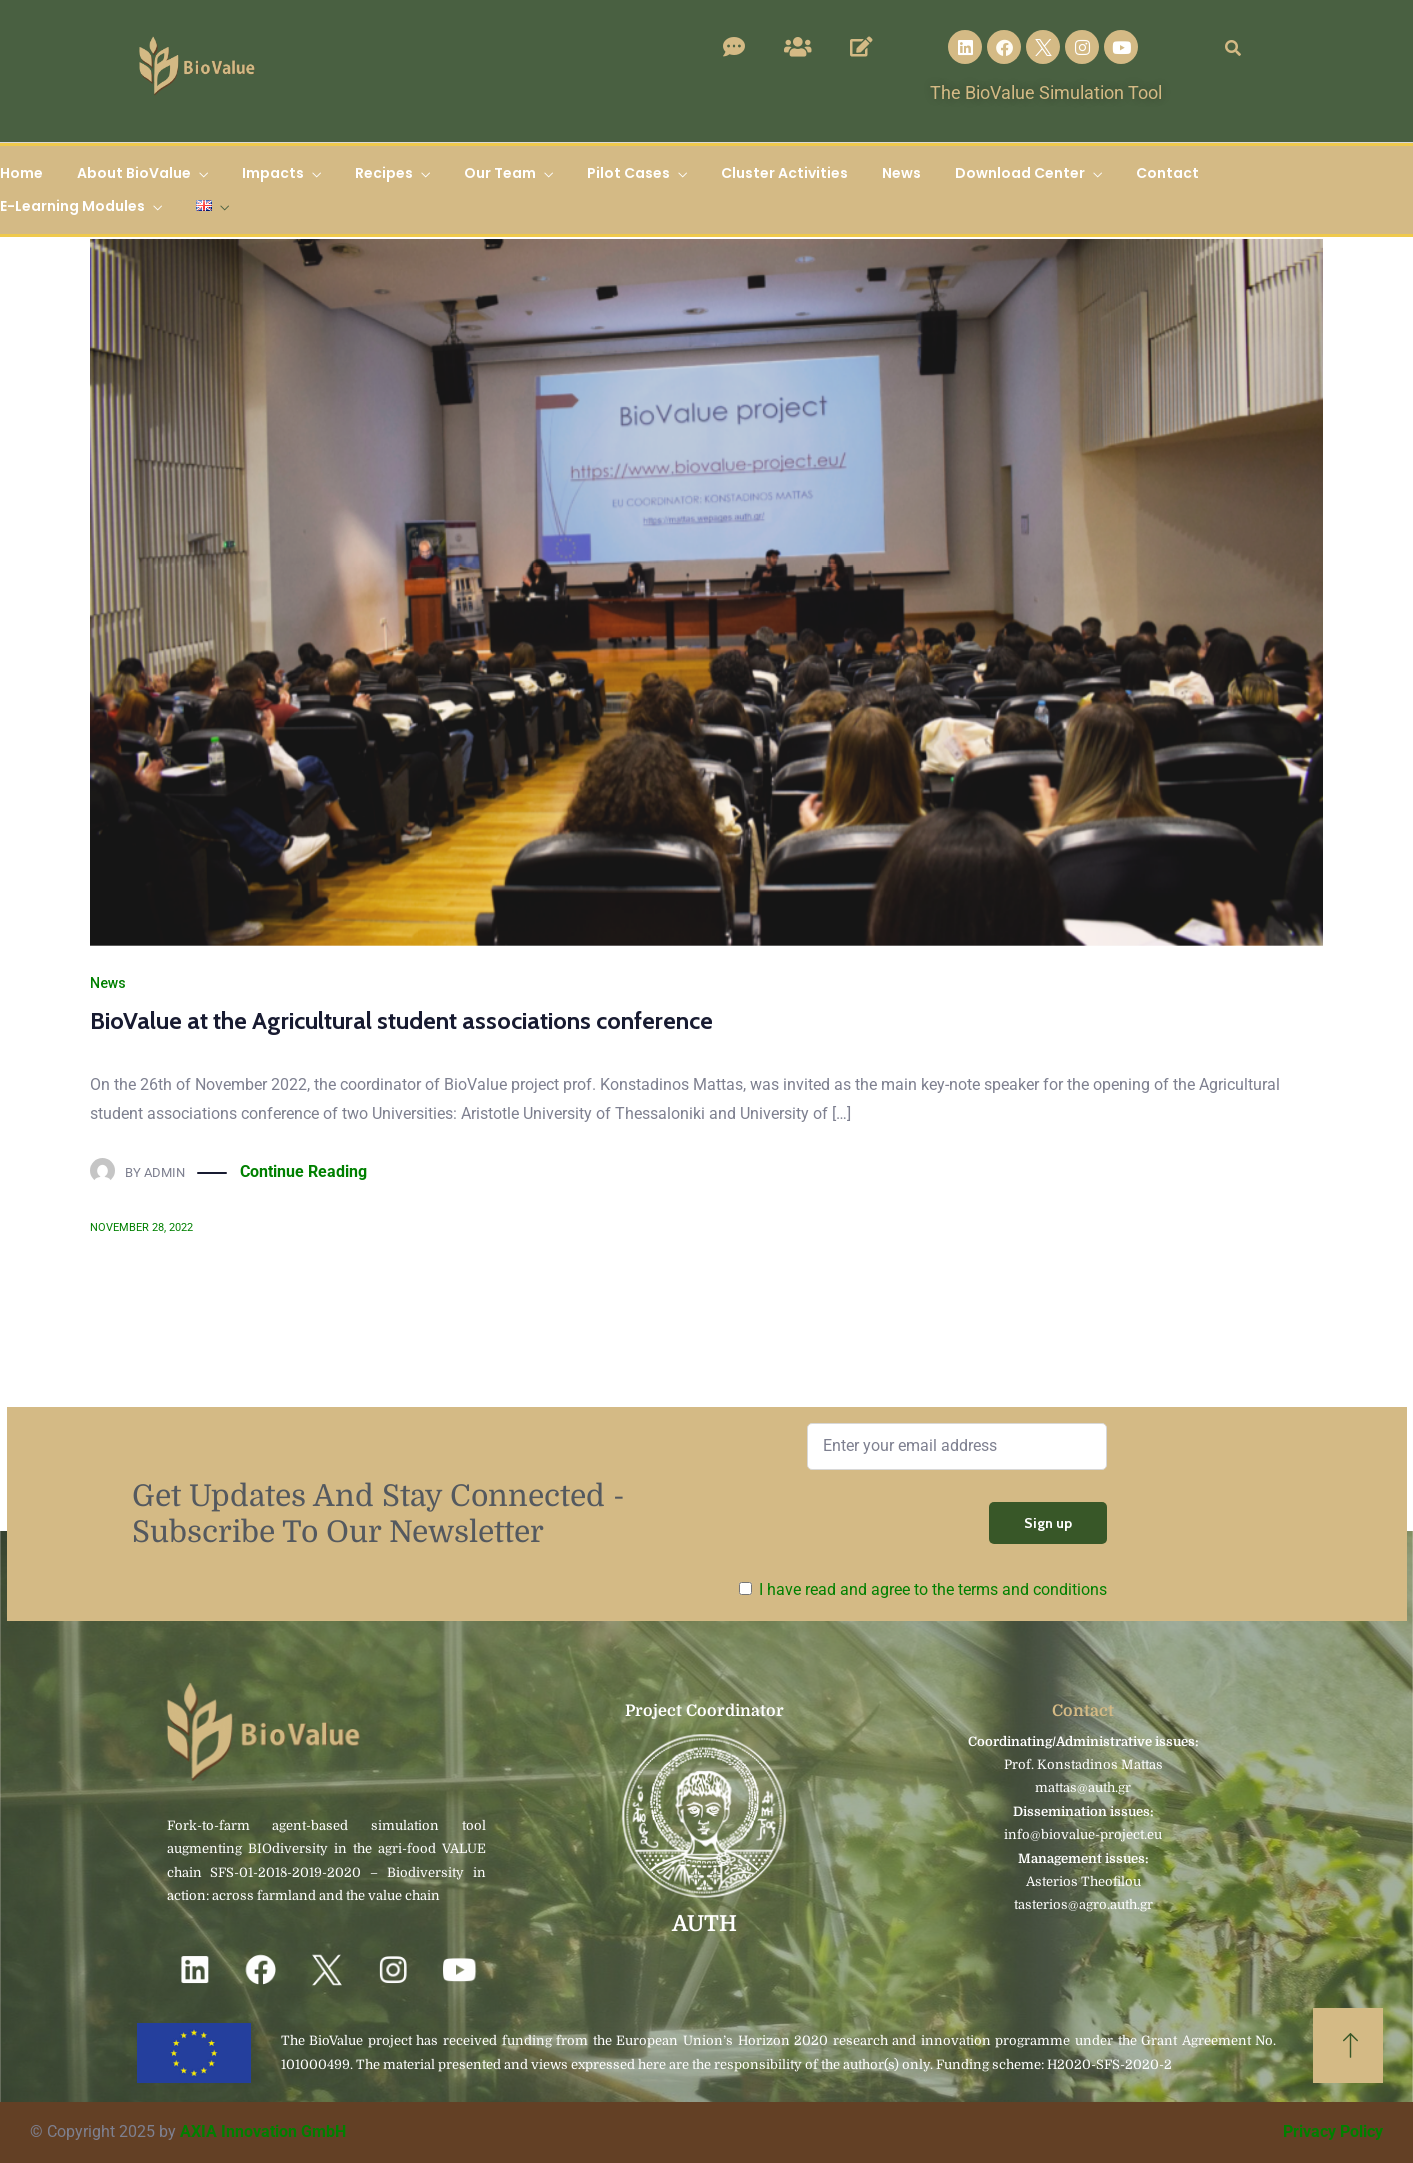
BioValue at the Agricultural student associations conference (401, 1020)
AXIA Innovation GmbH (263, 2131)
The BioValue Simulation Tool (1046, 92)
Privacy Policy (1333, 2131)
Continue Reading (303, 1172)
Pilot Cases (628, 173)
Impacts (273, 173)
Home (21, 173)
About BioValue (134, 173)
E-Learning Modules (72, 206)
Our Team (500, 173)
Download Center (1020, 173)
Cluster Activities (784, 173)
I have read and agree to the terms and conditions (933, 1589)
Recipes (384, 173)
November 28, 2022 (141, 1227)
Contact (1167, 173)
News (901, 173)
